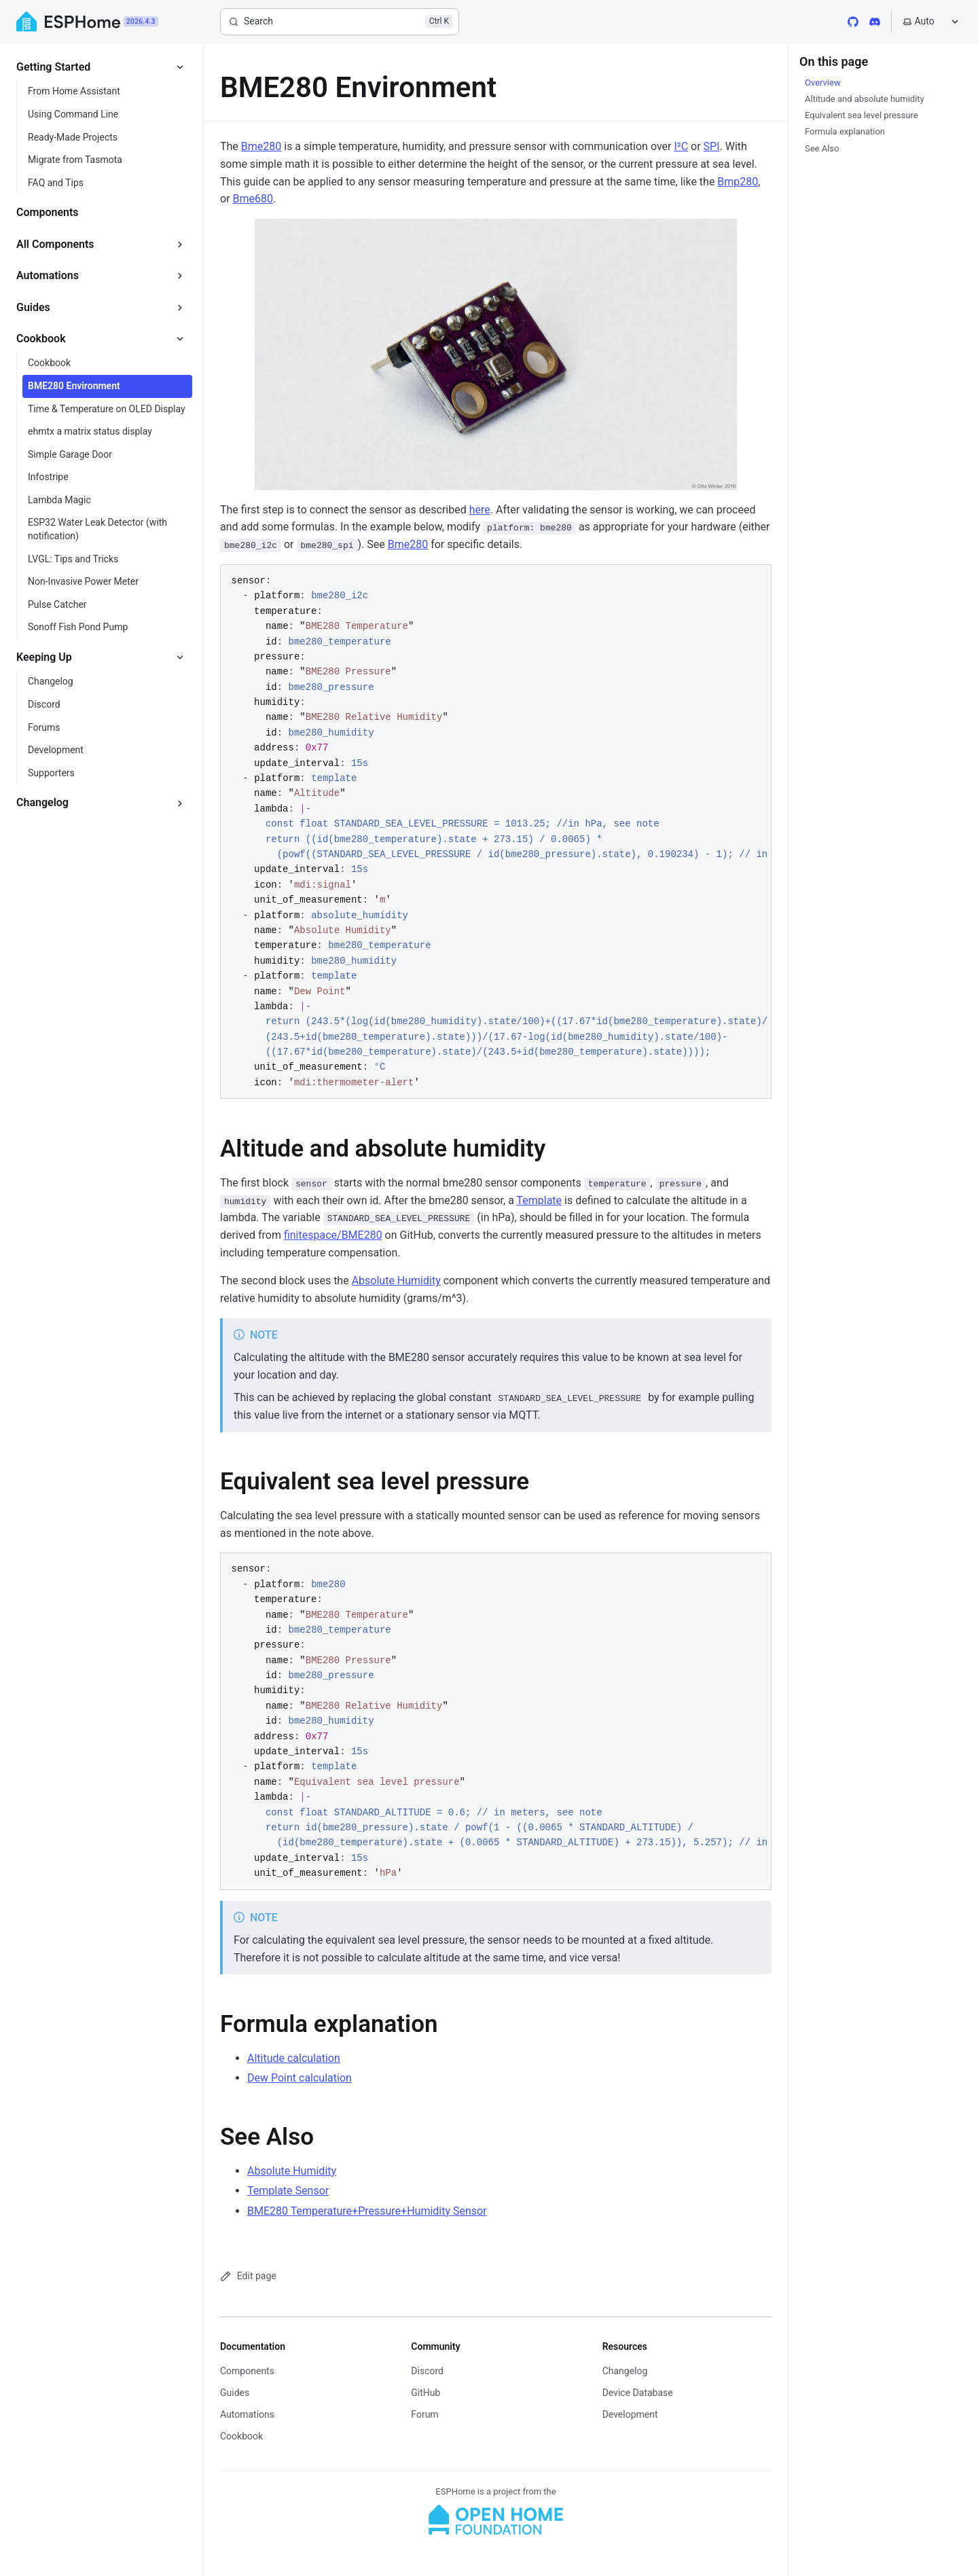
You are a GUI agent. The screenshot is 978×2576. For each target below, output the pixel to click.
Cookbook (241, 2436)
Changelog (625, 2370)
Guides (234, 2392)
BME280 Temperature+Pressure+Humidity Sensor (367, 2211)
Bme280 (261, 146)
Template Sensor (288, 2190)
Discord (427, 2370)
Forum (424, 2414)
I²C (681, 146)
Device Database (637, 2392)
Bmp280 (737, 181)
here (479, 509)
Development (630, 2414)
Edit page (248, 2276)
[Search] (339, 21)
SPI (712, 146)
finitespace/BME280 (333, 1235)
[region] (496, 831)
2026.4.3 (141, 21)
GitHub (425, 2392)
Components (247, 2370)
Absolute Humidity (396, 1280)
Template (539, 1200)
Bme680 (253, 198)
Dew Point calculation (299, 2077)
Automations (247, 2414)
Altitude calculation (293, 2058)
